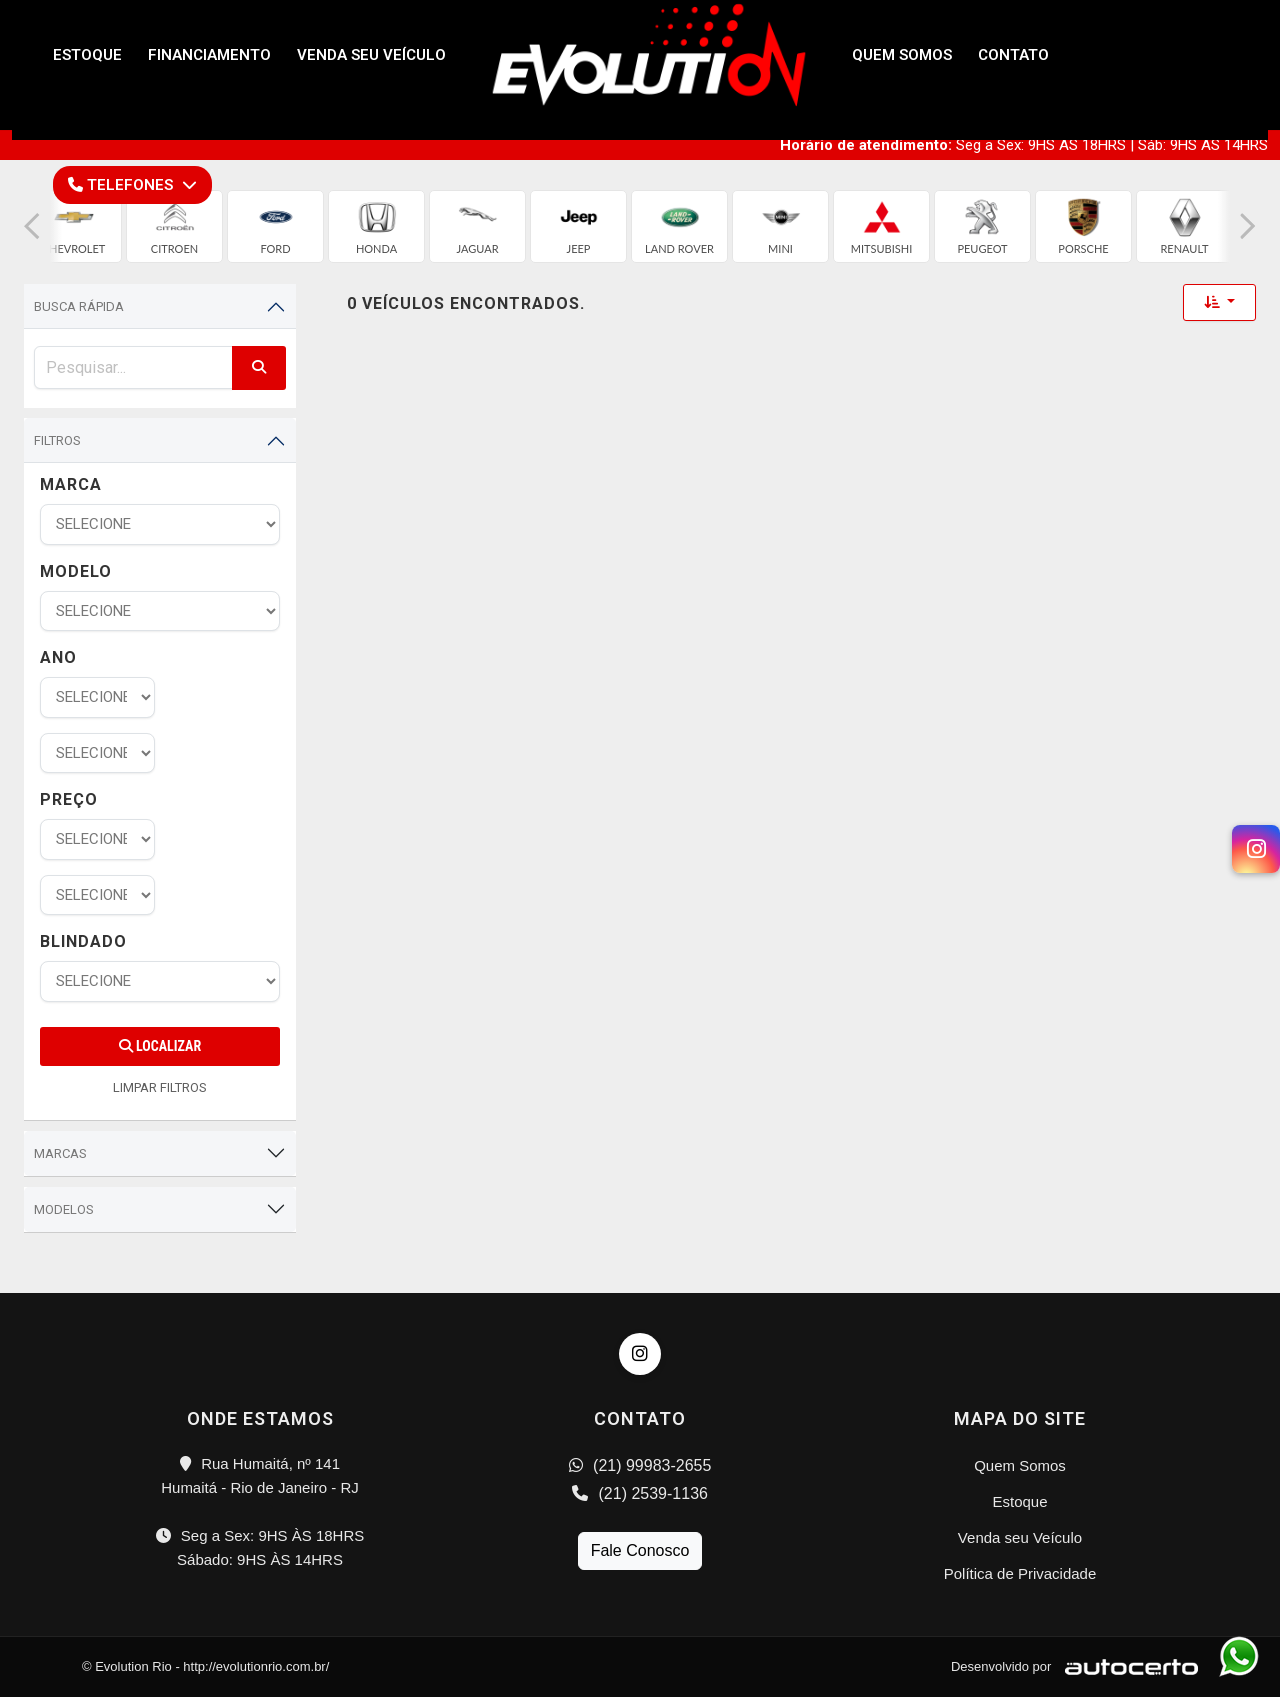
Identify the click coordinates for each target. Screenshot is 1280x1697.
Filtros (57, 440)
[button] (32, 226)
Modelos (64, 1209)
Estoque (1019, 1501)
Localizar (160, 1046)
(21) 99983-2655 (640, 1465)
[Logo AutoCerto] (1126, 1666)
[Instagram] (1256, 849)
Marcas (60, 1153)
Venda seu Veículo (1020, 1537)
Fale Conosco (640, 1550)
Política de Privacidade (1020, 1573)
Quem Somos (1020, 1465)
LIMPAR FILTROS (160, 1087)
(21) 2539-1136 (640, 1493)
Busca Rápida (79, 306)
